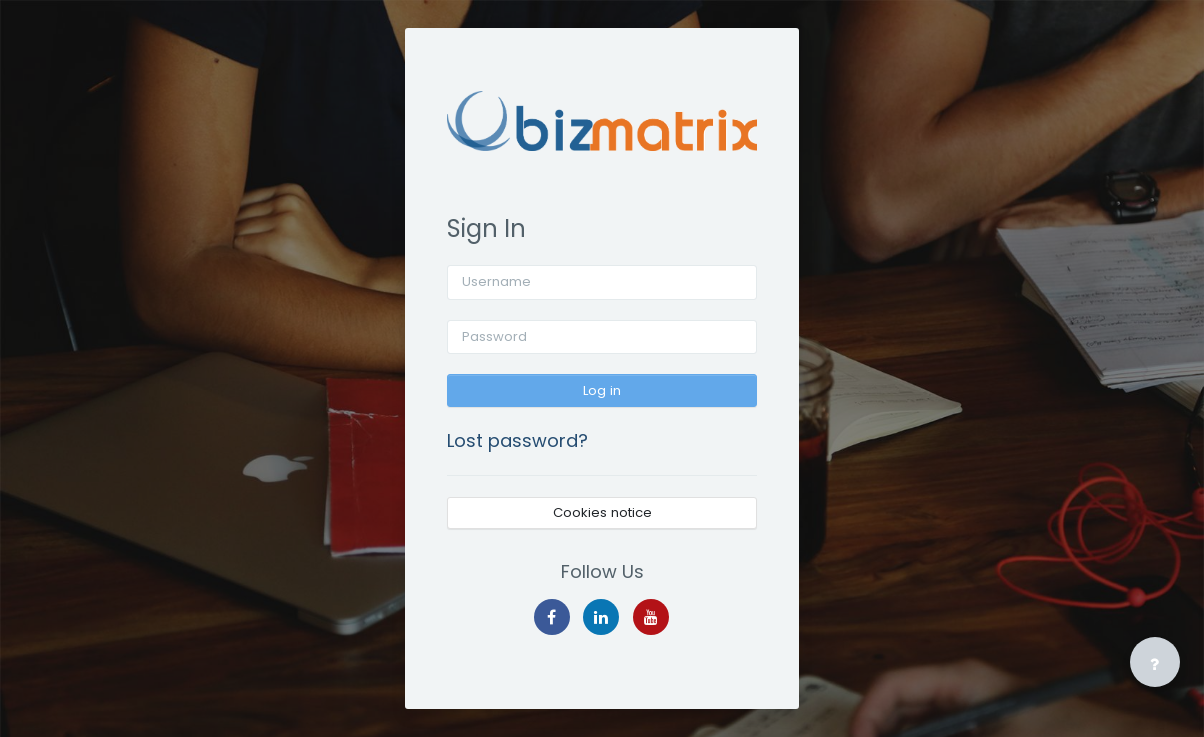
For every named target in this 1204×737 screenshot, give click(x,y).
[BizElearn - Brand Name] (602, 121)
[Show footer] (1155, 662)
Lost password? (517, 440)
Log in (602, 390)
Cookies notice (602, 512)
